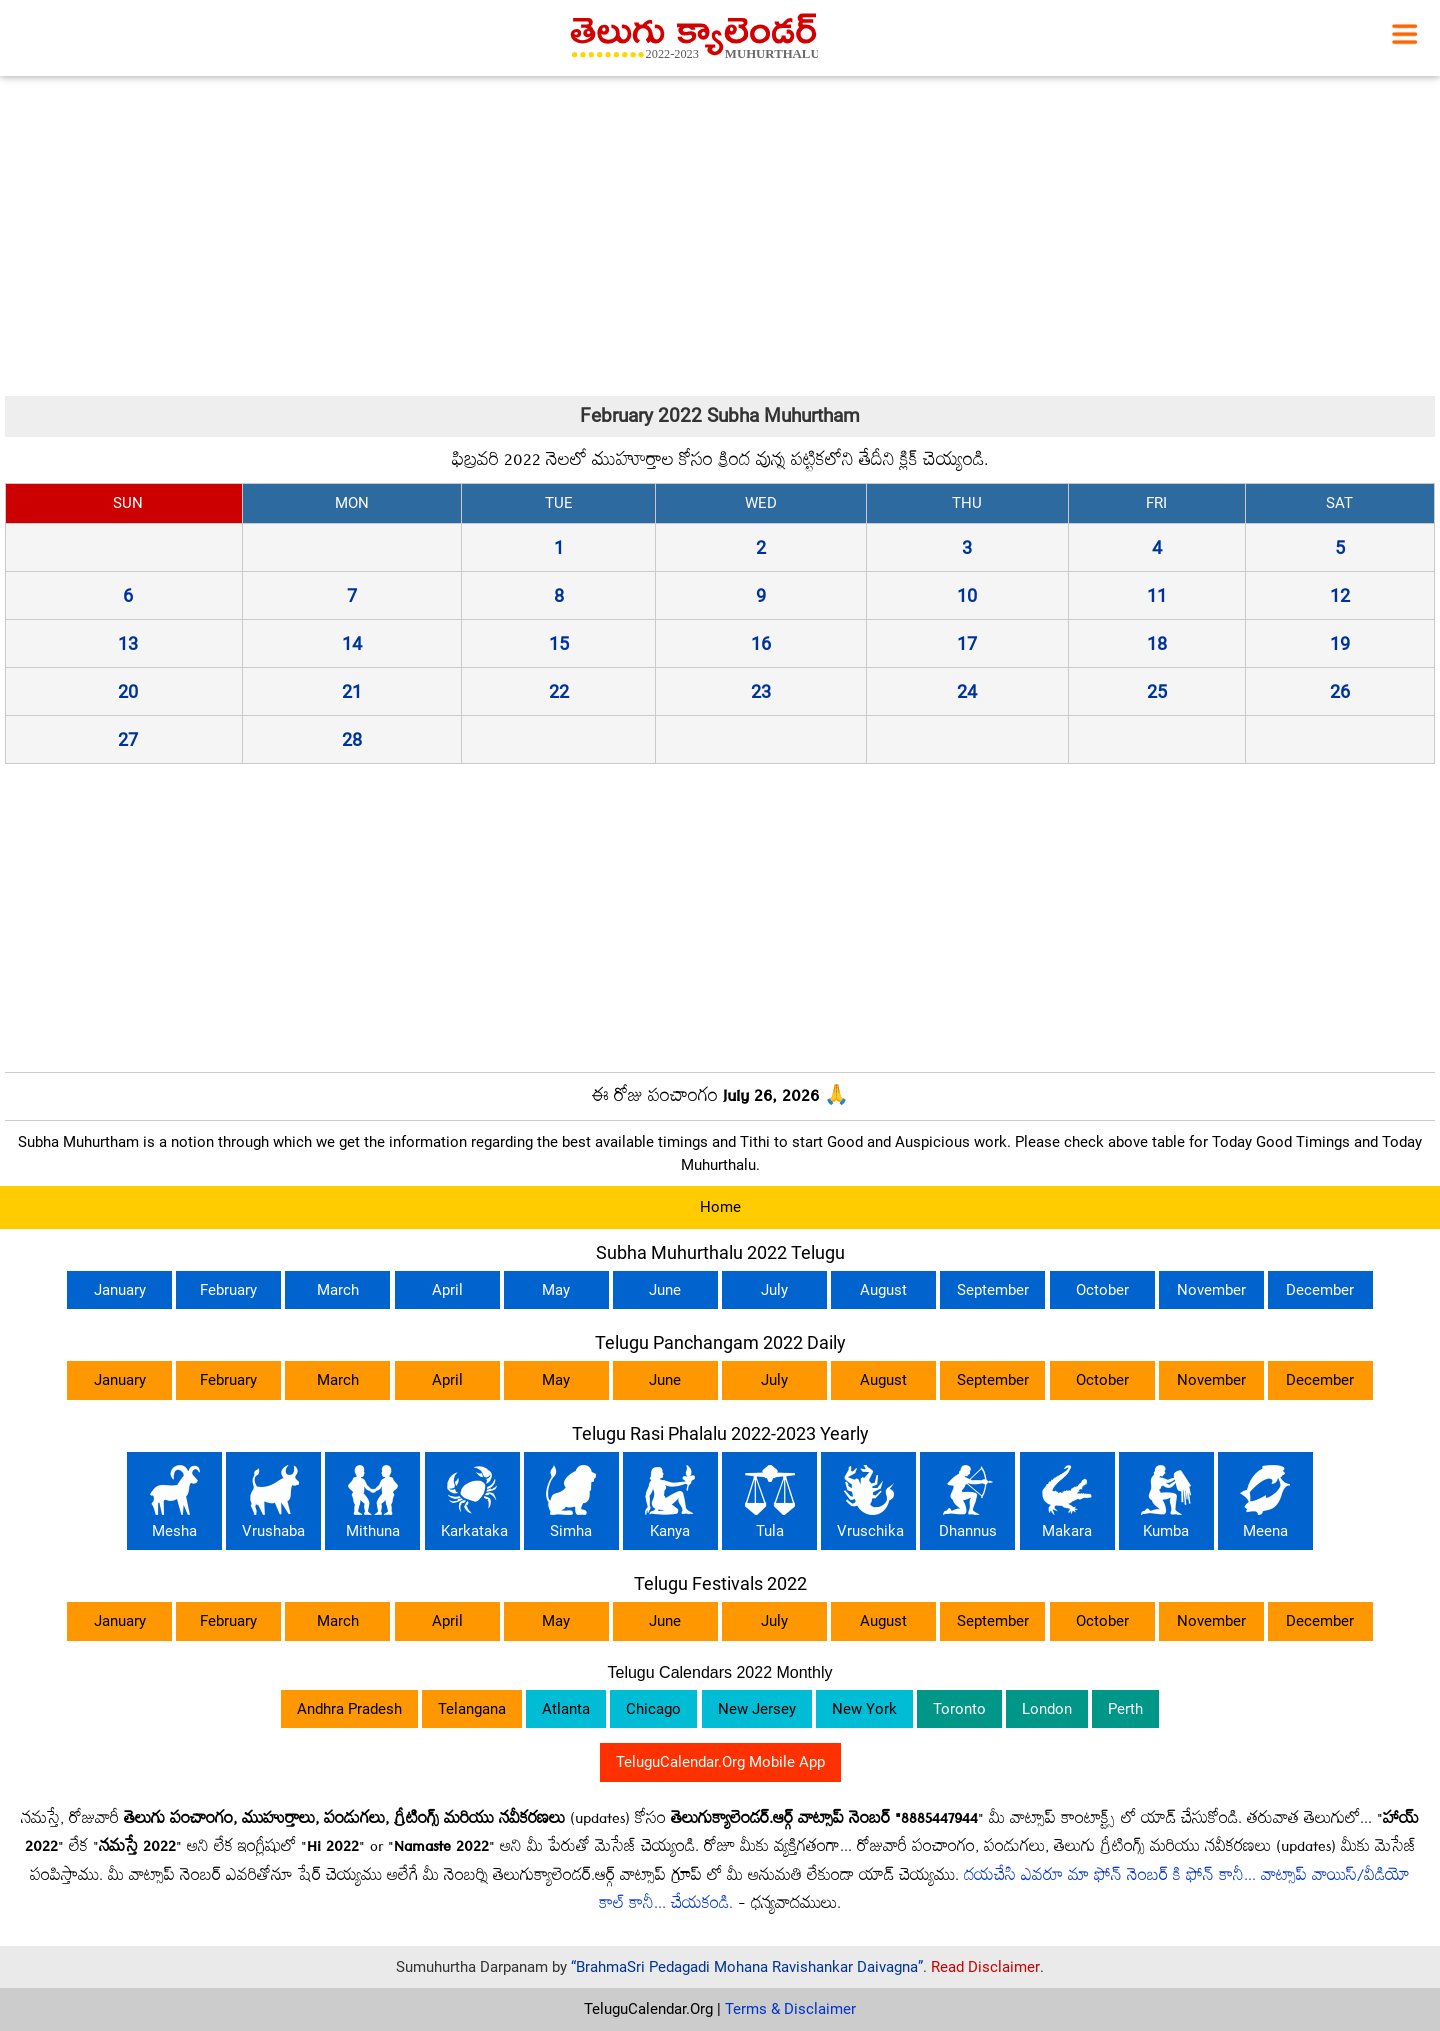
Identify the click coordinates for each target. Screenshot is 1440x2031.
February (228, 1290)
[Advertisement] (720, 236)
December (1320, 1290)
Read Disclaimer (985, 1967)
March (338, 1290)
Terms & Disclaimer (790, 2009)
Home (720, 1207)
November (1211, 1290)
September (993, 1290)
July (774, 1290)
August (883, 1290)
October (1102, 1290)
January (120, 1290)
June (665, 1290)
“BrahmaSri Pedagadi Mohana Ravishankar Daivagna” (747, 1967)
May (556, 1290)
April (447, 1290)
